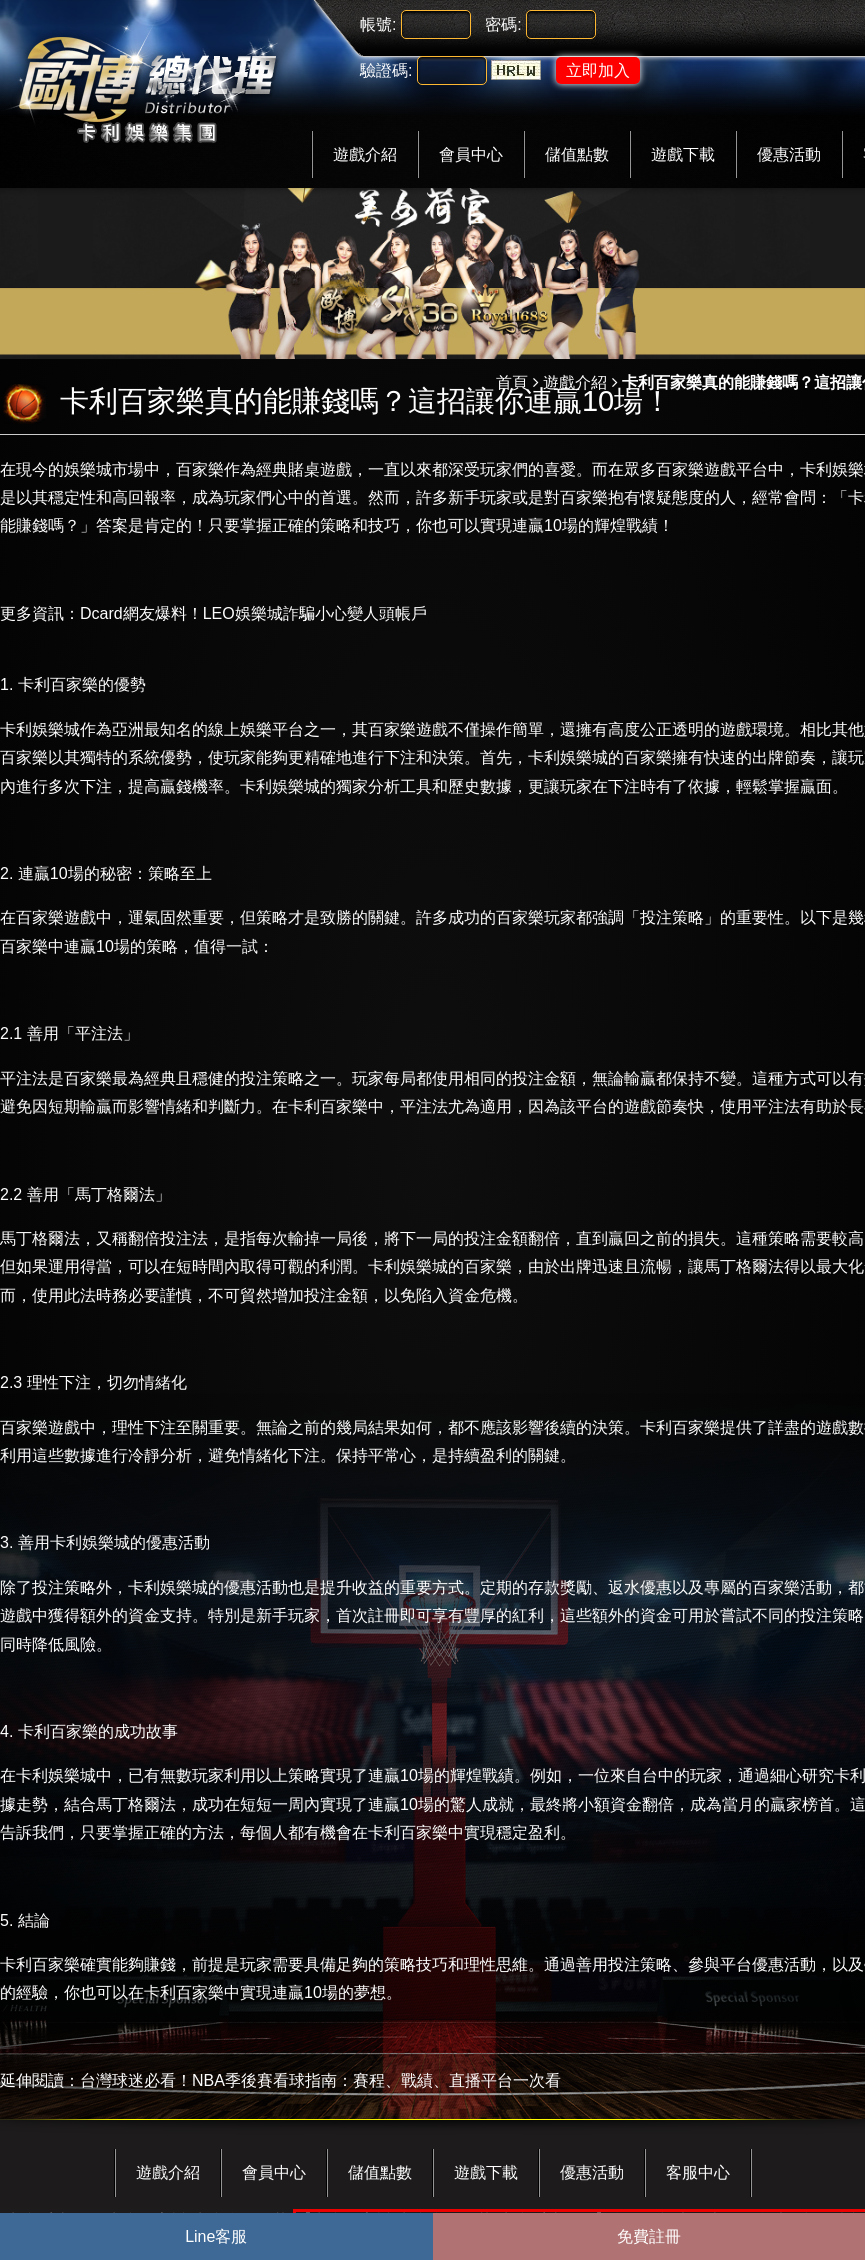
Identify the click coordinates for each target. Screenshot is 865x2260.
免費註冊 (649, 2236)
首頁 (512, 382)
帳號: (378, 24)
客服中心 (698, 2172)
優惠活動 (789, 154)
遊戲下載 (683, 154)
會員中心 (471, 154)
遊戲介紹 (365, 154)
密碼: (503, 24)
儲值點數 (577, 154)
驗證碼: (386, 70)
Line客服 (216, 2236)
